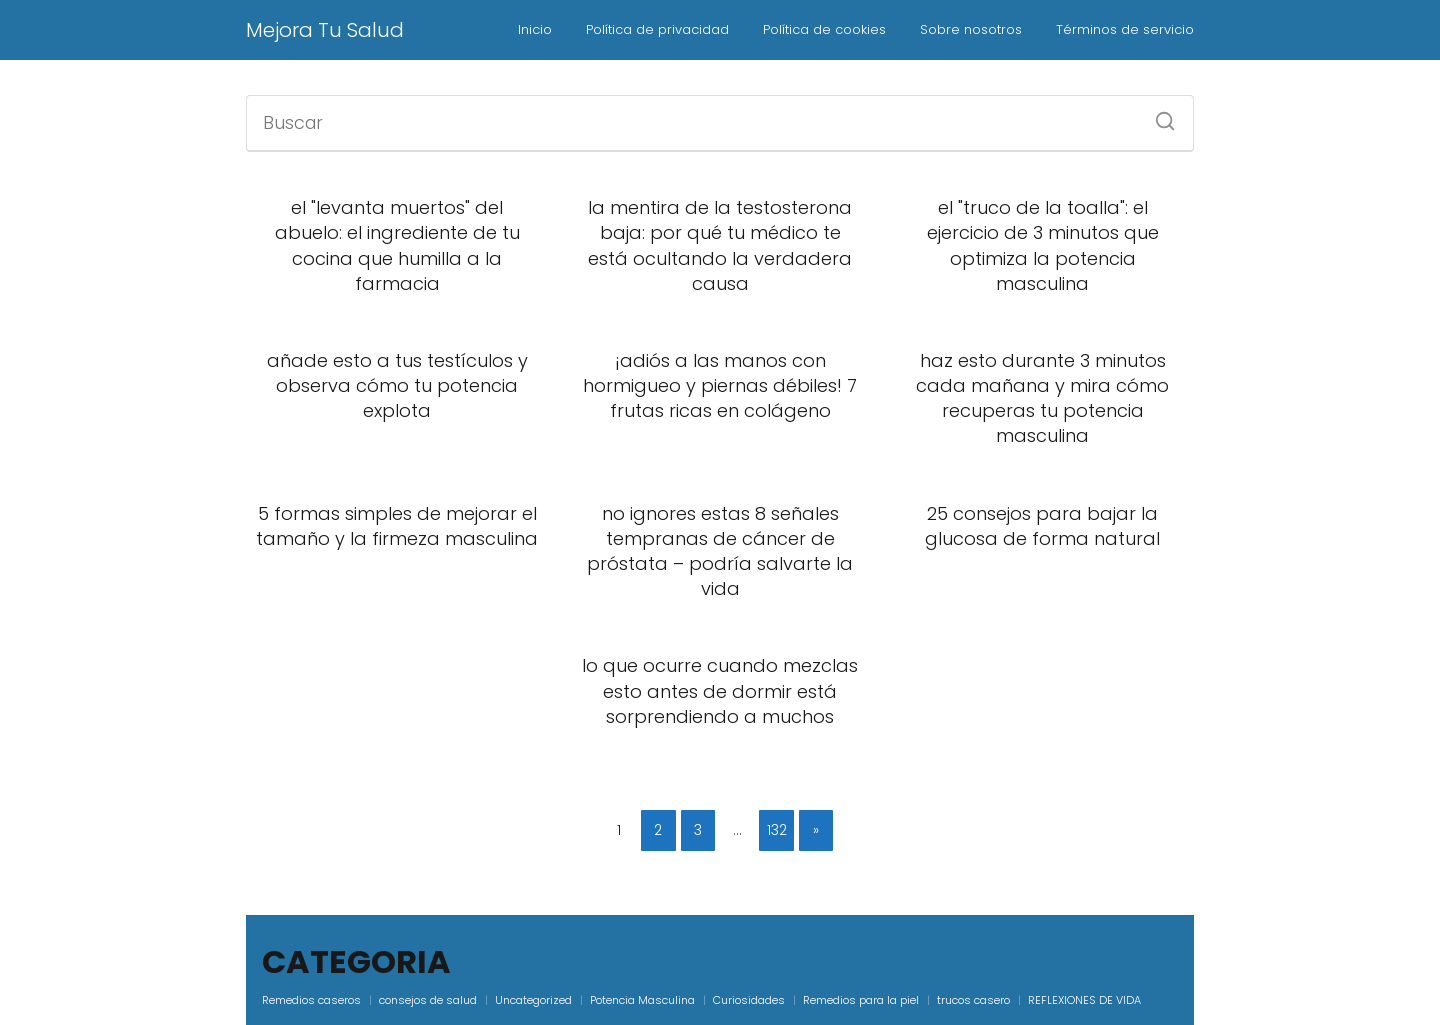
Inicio (535, 29)
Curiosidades (749, 1000)
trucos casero (973, 1000)
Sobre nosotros (971, 29)
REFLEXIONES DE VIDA (1084, 1000)
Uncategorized (533, 1000)
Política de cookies (824, 29)
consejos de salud (428, 1000)
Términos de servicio (1125, 29)
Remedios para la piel (861, 1000)
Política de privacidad (657, 29)
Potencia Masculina (642, 1000)
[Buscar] (1158, 115)
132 (777, 830)
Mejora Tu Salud (325, 30)
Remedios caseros (311, 1000)
